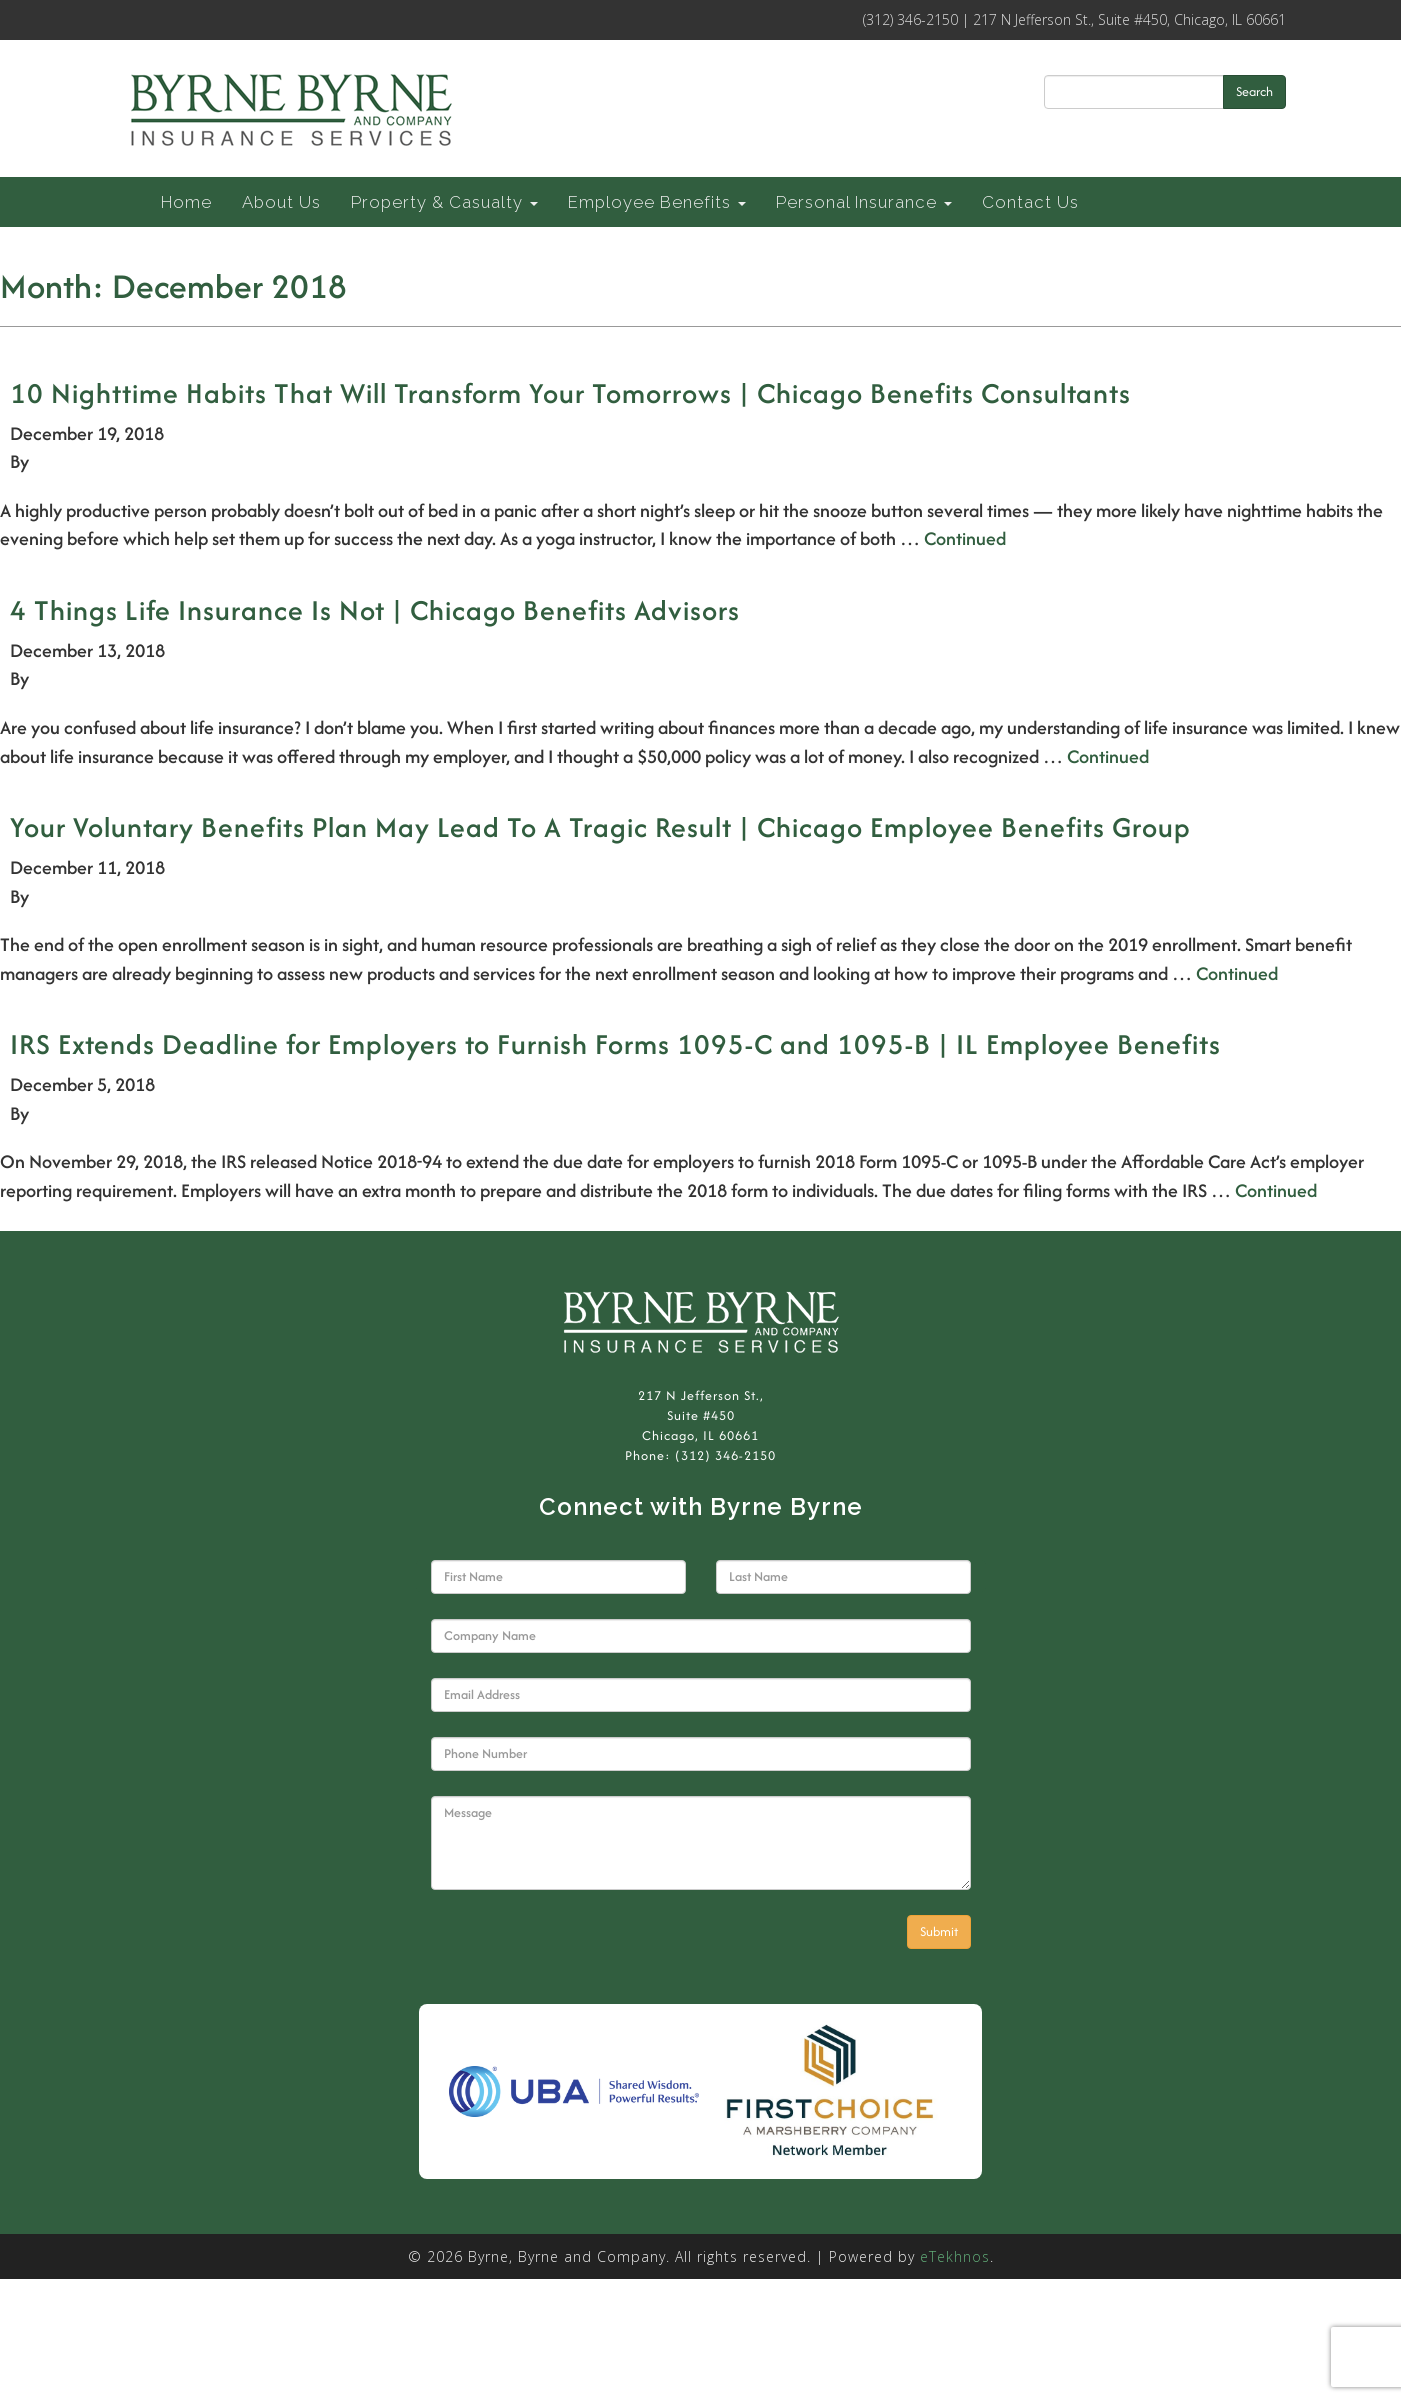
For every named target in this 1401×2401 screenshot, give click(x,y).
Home (186, 202)
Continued (965, 538)
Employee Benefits (657, 202)
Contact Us (1030, 202)
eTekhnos (955, 2256)
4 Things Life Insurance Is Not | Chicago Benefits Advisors (375, 610)
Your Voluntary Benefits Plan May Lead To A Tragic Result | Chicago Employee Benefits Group (600, 827)
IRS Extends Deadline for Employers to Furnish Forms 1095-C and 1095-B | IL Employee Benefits (615, 1044)
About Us (281, 202)
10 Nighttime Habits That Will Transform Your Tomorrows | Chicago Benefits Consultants (570, 393)
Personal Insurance (864, 202)
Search (1254, 91)
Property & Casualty (444, 202)
